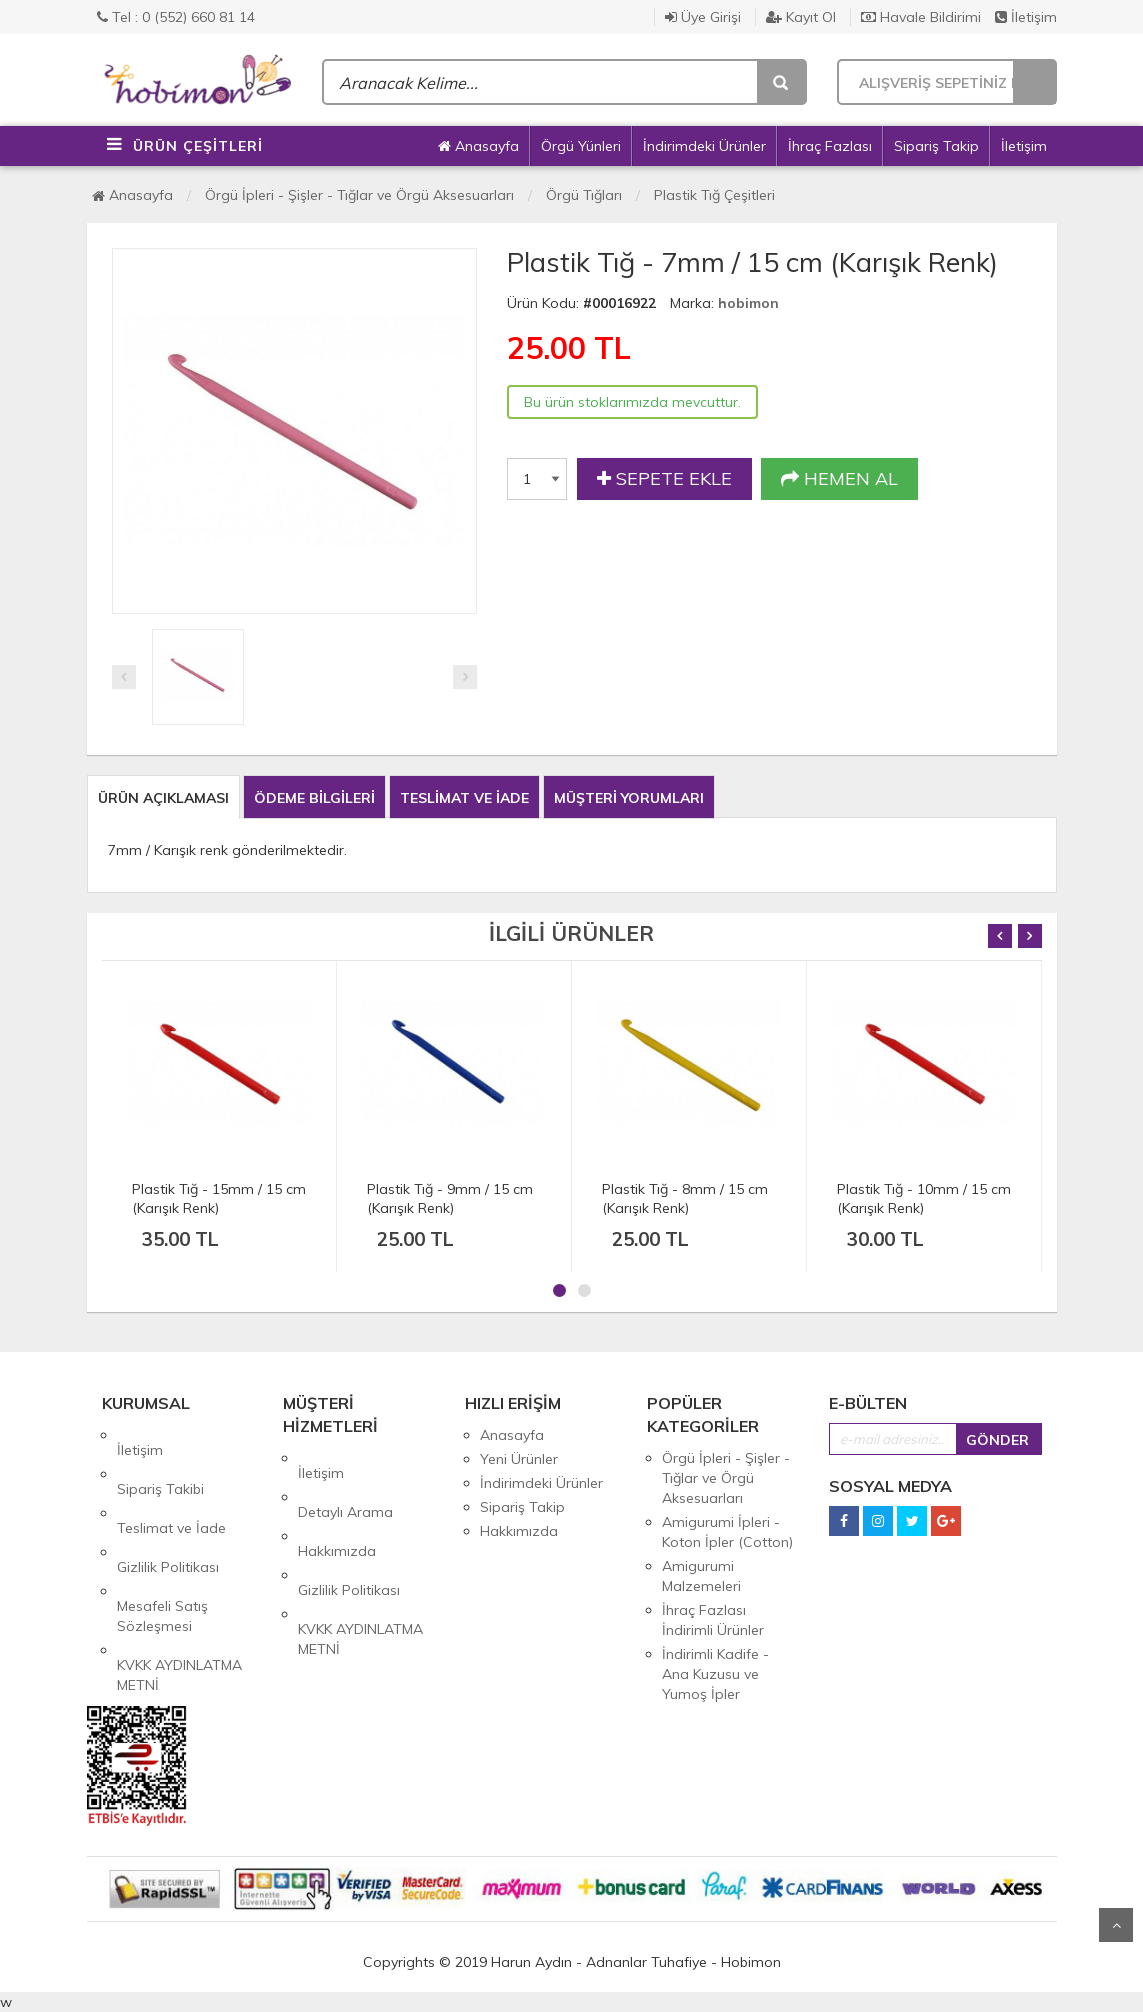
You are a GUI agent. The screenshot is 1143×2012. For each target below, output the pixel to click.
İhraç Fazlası (830, 146)
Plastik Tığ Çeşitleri (714, 195)
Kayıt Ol (801, 17)
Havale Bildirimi (921, 17)
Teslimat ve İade (171, 1483)
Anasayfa (478, 146)
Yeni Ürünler (519, 1459)
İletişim (1026, 17)
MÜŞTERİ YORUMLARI (629, 798)
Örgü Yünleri (581, 146)
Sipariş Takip (936, 146)
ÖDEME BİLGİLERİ (314, 798)
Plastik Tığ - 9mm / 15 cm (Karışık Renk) (450, 1198)
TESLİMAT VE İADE (464, 798)
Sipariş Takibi (160, 1459)
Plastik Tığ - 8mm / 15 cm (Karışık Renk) (685, 1198)
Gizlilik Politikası (168, 1507)
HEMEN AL (839, 479)
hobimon (748, 303)
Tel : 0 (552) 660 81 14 (176, 17)
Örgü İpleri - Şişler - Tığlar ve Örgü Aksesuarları (359, 195)
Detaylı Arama (345, 1482)
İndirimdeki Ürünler (704, 146)
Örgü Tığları (584, 195)
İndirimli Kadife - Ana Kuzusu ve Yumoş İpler (715, 1674)
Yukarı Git (1116, 1925)
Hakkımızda (337, 1506)
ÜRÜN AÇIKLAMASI (163, 798)
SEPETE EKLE (664, 479)
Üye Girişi (703, 17)
